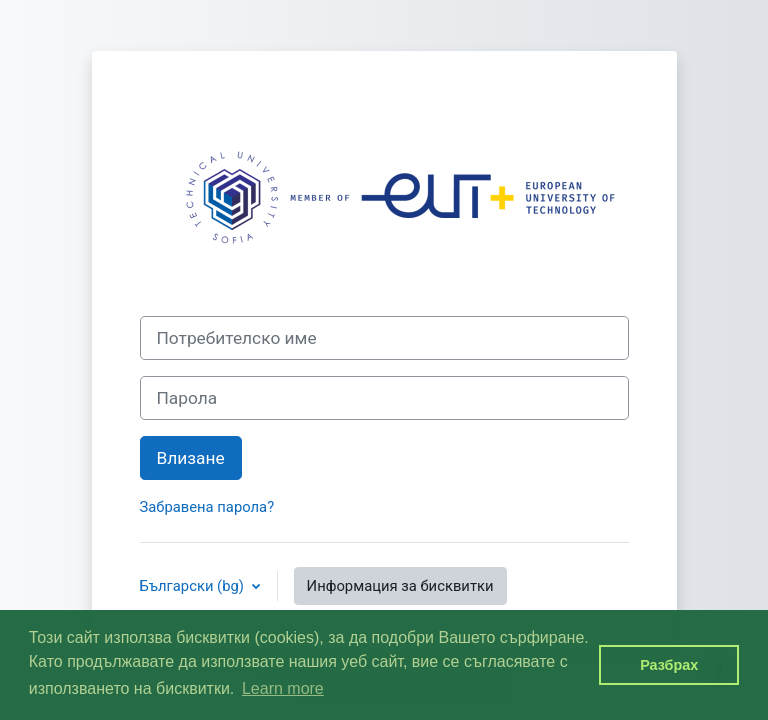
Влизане (191, 458)
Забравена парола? (207, 507)
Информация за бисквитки (400, 586)
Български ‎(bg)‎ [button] (194, 586)
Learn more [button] (283, 688)
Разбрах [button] (669, 665)
